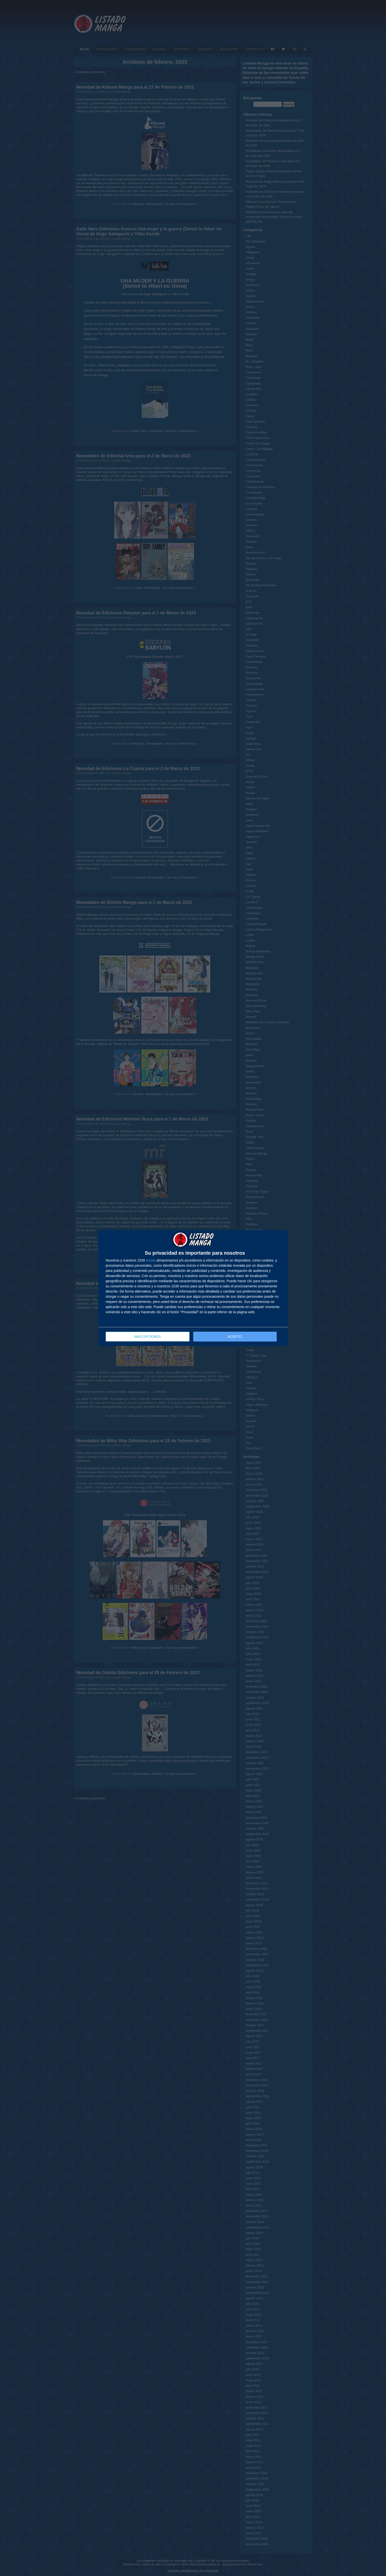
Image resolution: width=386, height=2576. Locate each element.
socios (151, 1260)
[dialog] (193, 1288)
